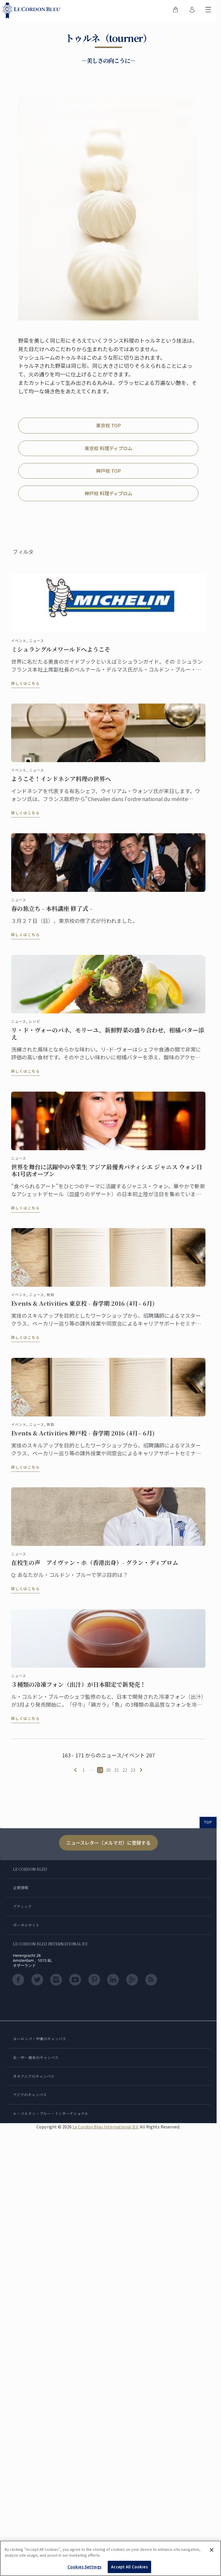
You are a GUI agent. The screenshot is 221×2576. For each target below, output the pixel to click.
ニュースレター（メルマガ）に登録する (108, 1842)
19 (100, 1770)
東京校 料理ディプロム (108, 448)
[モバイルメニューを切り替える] (208, 10)
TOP (208, 1822)
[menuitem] (175, 10)
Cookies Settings (85, 2567)
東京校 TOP (108, 425)
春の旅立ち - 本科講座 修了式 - (51, 911)
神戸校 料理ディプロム (108, 493)
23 (133, 1770)
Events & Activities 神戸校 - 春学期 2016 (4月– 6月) (83, 1436)
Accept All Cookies (129, 2567)
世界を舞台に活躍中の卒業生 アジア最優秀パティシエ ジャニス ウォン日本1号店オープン (106, 1174)
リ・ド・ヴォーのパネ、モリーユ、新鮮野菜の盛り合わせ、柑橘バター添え (107, 1037)
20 (108, 1770)
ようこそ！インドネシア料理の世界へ (61, 782)
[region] (110, 2558)
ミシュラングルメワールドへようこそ (60, 652)
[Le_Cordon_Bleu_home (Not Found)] (33, 10)
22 (124, 1770)
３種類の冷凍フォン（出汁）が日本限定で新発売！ (78, 1687)
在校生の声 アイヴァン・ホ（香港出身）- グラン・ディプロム (94, 1565)
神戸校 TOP (108, 470)
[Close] (211, 2549)
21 (116, 1770)
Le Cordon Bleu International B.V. (105, 2126)
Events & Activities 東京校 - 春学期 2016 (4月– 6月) (83, 1306)
